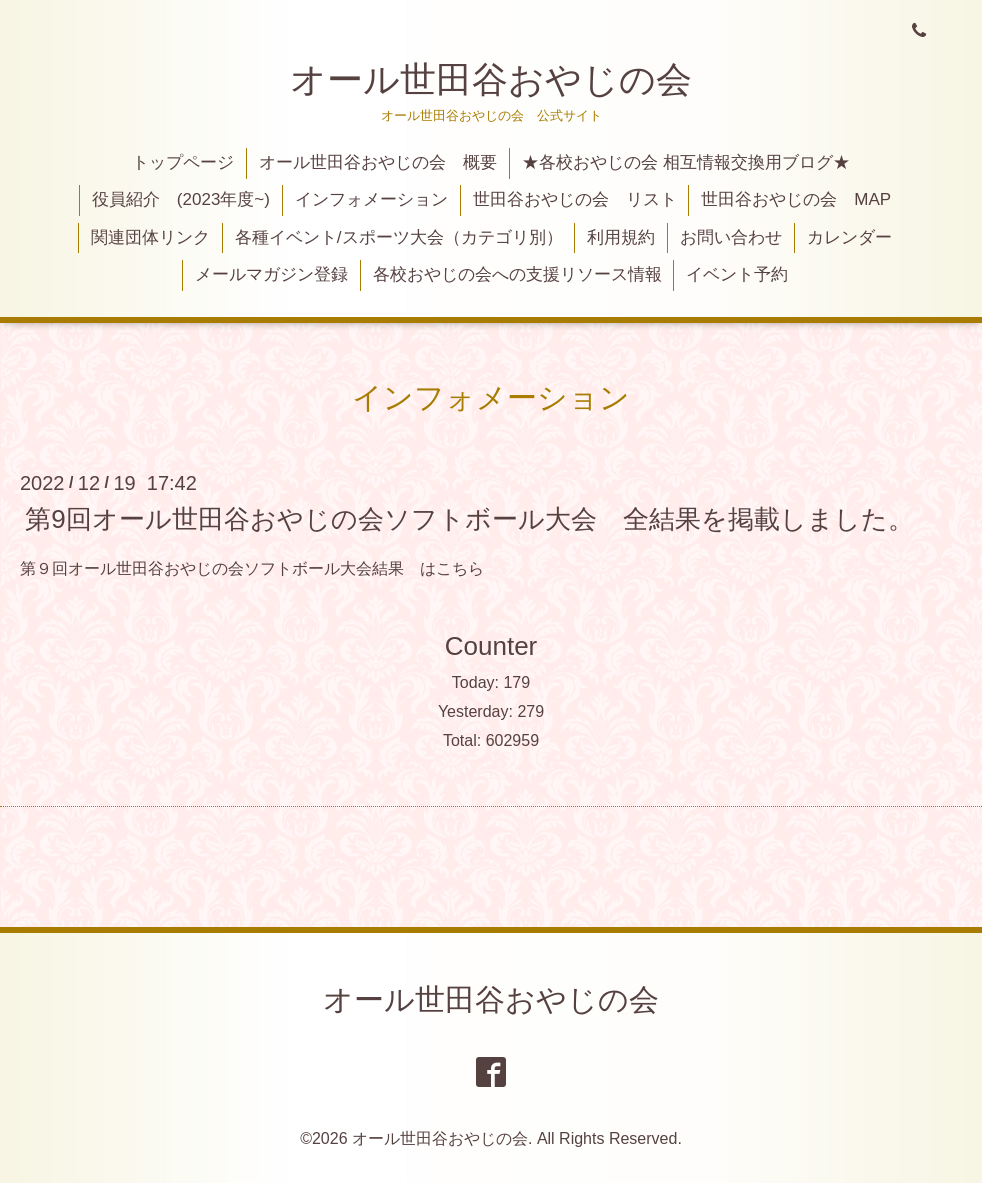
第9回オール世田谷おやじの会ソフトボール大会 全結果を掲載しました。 (469, 518)
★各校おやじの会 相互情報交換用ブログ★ (686, 162)
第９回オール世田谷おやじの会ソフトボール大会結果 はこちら (252, 568)
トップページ (183, 162)
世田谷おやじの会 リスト (575, 199)
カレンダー (849, 237)
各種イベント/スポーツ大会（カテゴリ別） (399, 237)
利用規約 (621, 237)
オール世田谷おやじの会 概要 (378, 162)
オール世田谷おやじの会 (491, 79)
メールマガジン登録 (271, 274)
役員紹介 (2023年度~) (181, 199)
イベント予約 (737, 274)
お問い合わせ (731, 237)
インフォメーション (371, 199)
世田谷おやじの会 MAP (796, 199)
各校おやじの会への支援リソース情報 (517, 274)
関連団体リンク (150, 237)
